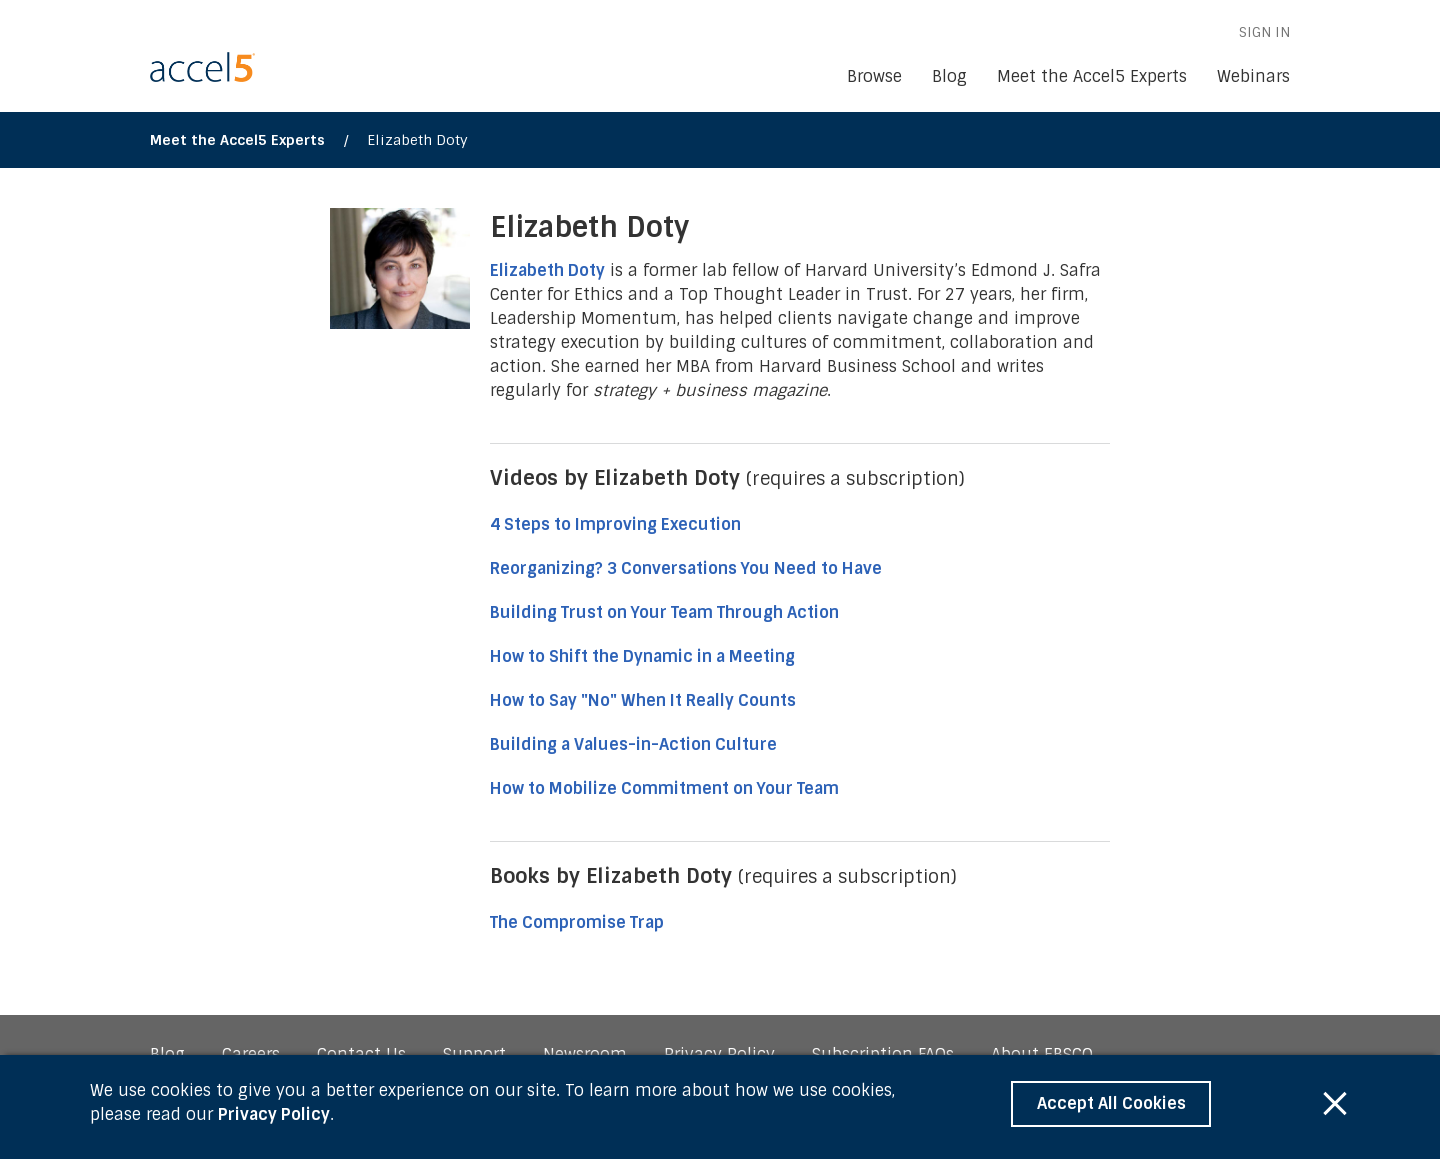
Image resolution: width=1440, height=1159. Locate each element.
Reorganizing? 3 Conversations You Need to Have (686, 568)
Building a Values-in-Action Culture (633, 744)
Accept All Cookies (1111, 1103)
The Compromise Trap (577, 922)
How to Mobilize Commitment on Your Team (664, 788)
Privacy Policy (274, 1114)
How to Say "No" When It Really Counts (643, 700)
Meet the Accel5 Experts (237, 140)
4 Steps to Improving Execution (615, 524)
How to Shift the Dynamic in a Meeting (644, 656)
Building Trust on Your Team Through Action (666, 612)
